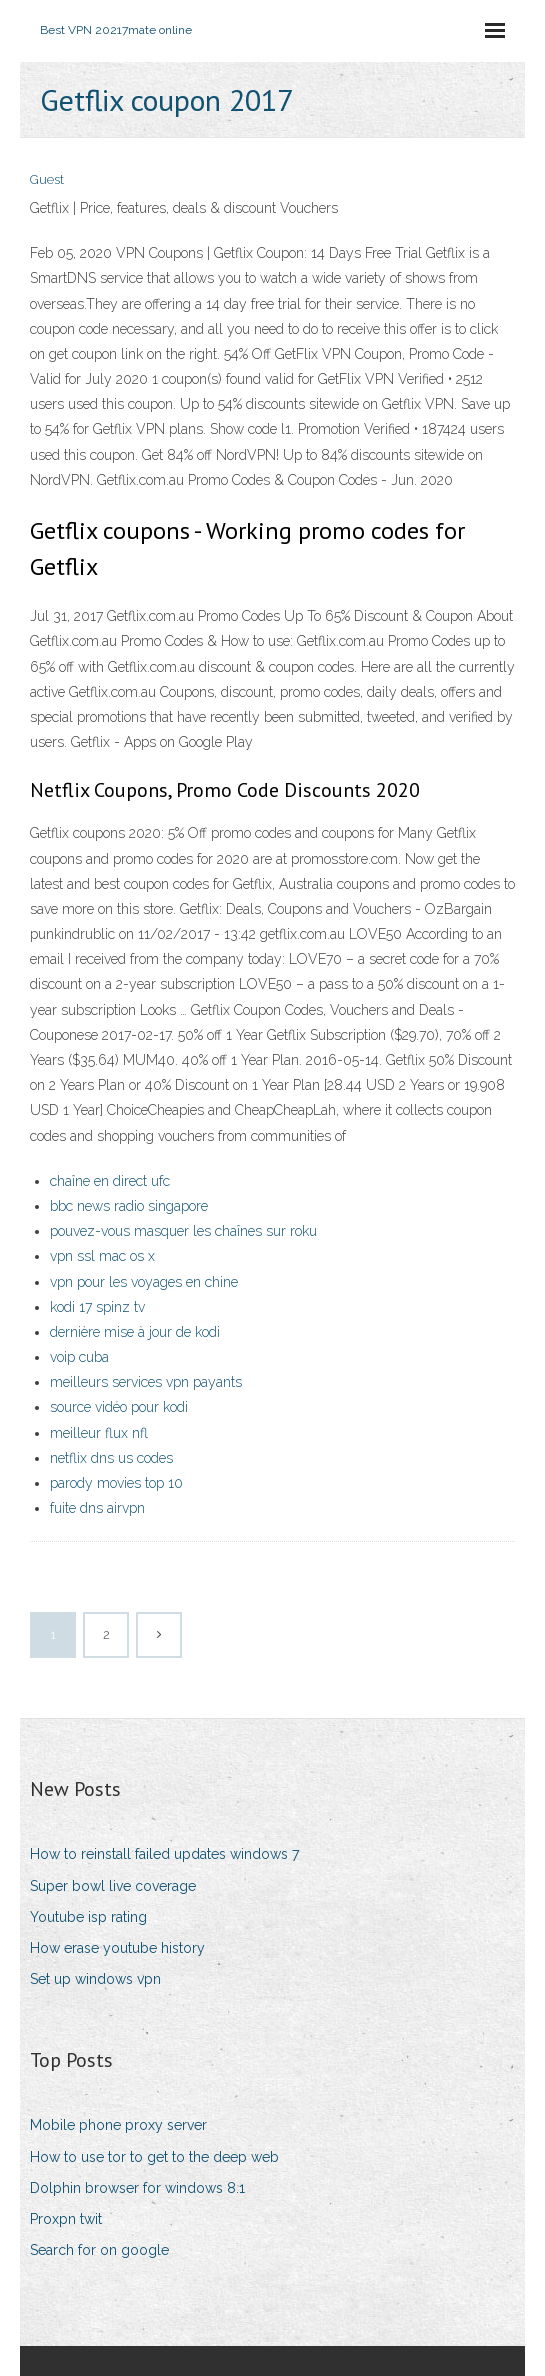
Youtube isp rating (88, 1917)
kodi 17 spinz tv (97, 1307)
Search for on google (99, 2250)
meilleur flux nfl (99, 1433)
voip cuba (79, 1357)
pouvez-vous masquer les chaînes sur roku (183, 1231)
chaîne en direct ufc (110, 1181)
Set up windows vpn (95, 1979)
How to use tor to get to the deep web (154, 2157)
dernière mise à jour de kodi (135, 1332)
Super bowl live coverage (113, 1886)
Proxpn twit (66, 2219)
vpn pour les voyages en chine (144, 1282)
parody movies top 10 (116, 1483)
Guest (47, 179)
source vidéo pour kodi (119, 1407)
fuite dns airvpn (97, 1508)
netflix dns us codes (111, 1458)
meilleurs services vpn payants (146, 1382)
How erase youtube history (117, 1948)
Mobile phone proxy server (118, 2125)
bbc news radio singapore (129, 1206)
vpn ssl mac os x (102, 1256)
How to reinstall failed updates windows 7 (164, 1854)
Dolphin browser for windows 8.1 (137, 2188)
